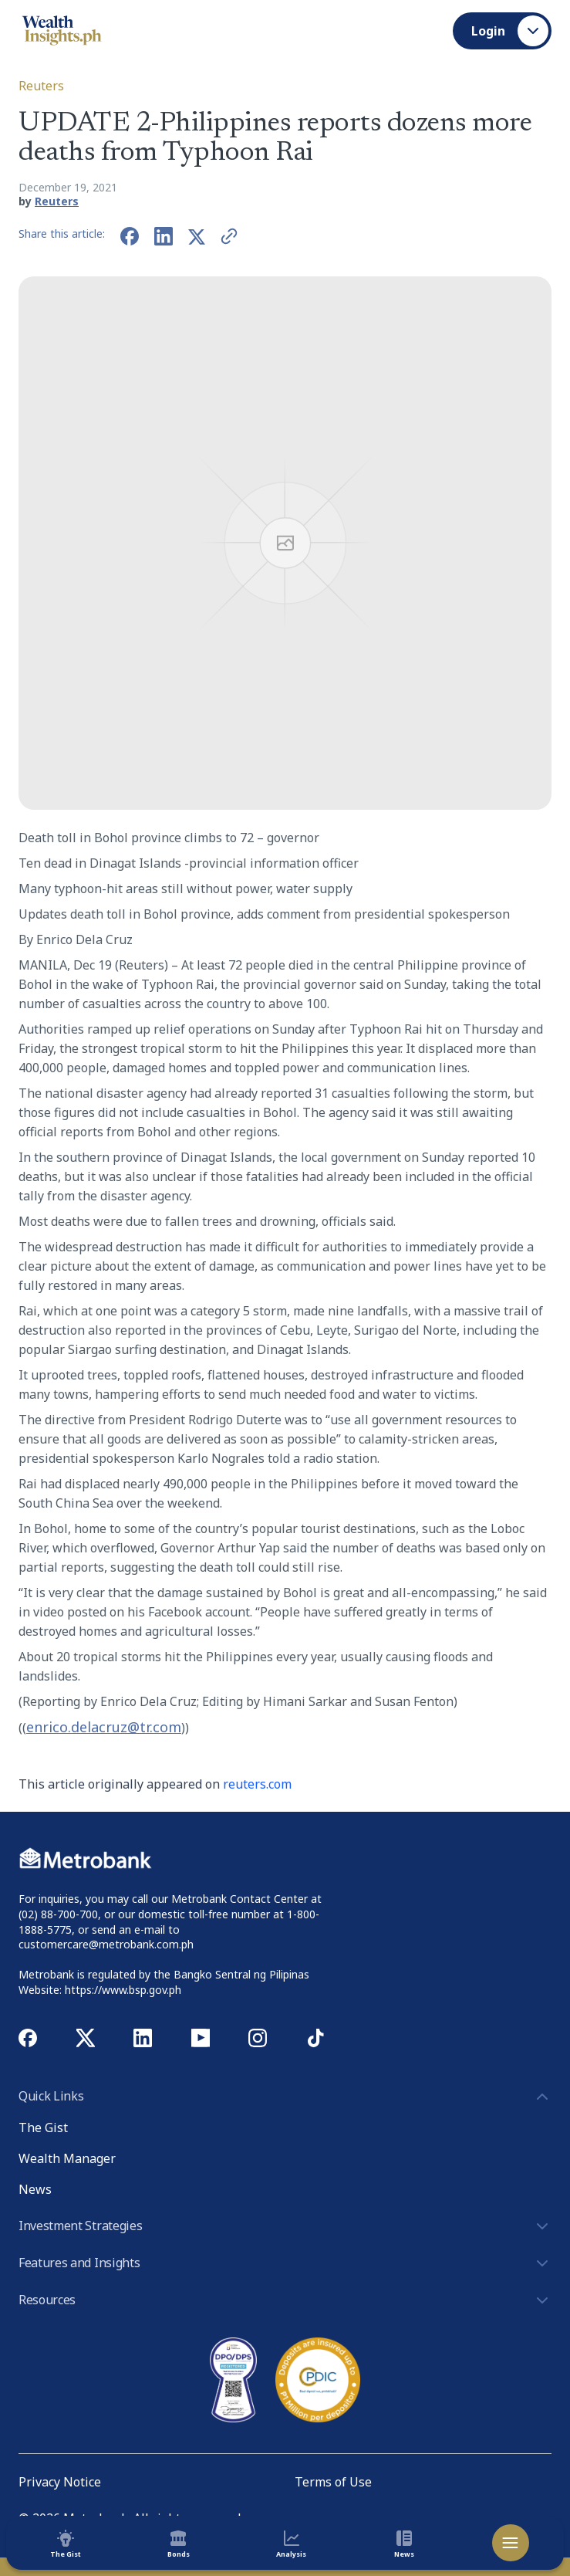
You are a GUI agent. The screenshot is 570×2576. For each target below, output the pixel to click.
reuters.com (257, 1783)
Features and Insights (285, 2263)
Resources (285, 2300)
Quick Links (285, 2096)
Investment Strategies (285, 2226)
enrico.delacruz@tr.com (103, 1727)
